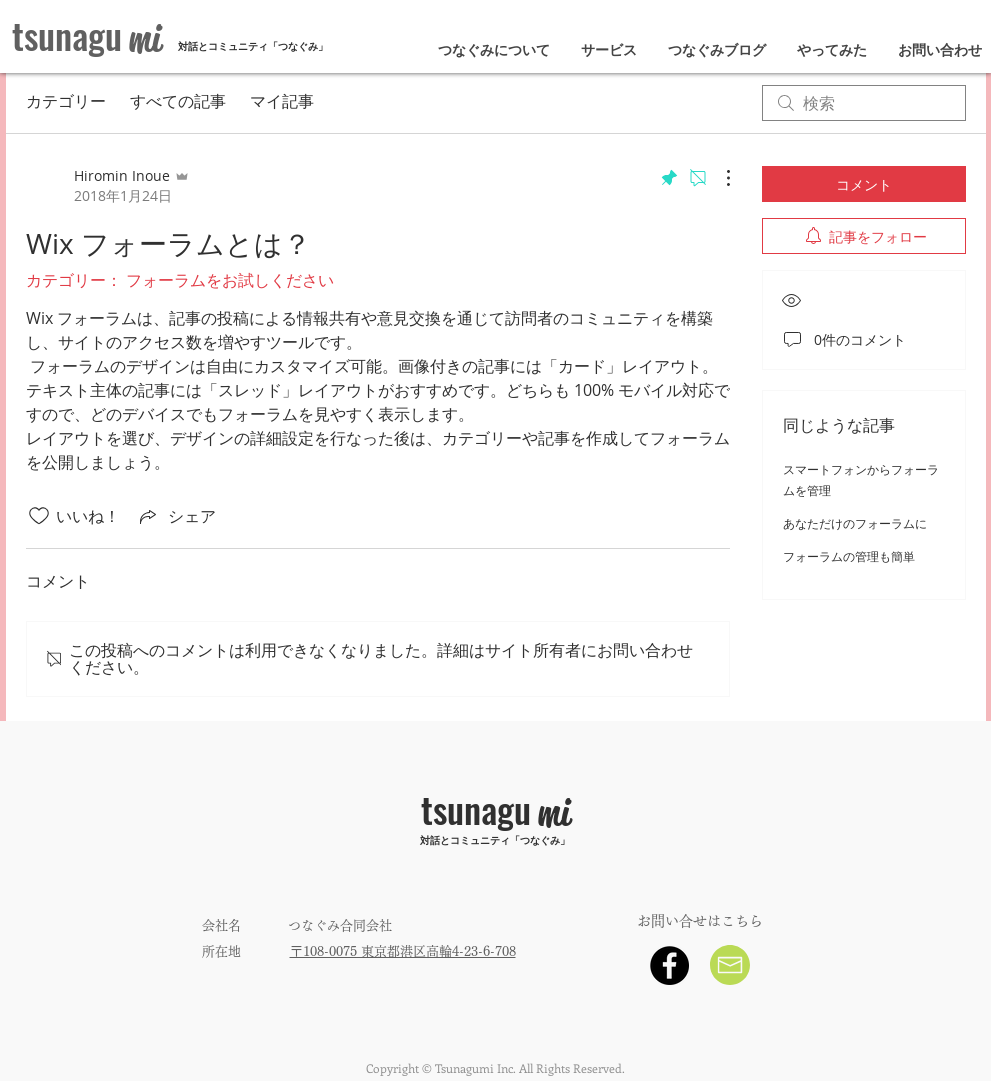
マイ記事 (282, 103)
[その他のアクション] (718, 178)
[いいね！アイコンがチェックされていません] (39, 516)
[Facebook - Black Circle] (669, 965)
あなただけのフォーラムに (855, 523)
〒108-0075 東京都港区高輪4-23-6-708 (403, 951)
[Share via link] (176, 516)
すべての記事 (178, 103)
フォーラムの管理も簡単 (849, 556)
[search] (864, 103)
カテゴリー (66, 103)
